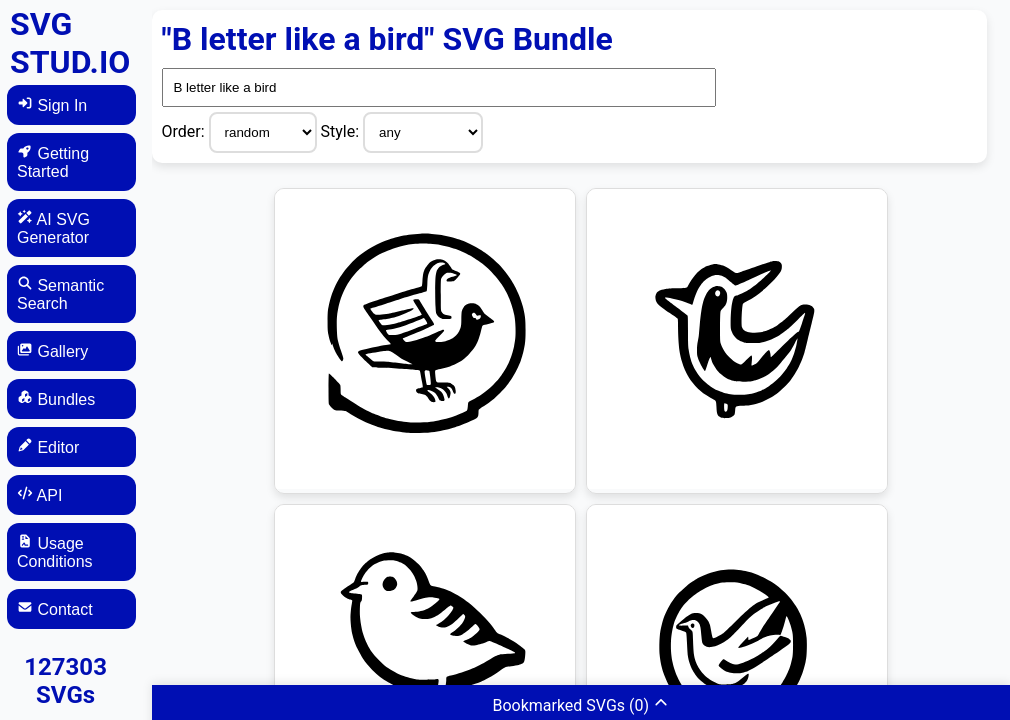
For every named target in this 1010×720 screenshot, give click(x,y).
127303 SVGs (65, 681)
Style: (342, 131)
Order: (185, 131)
